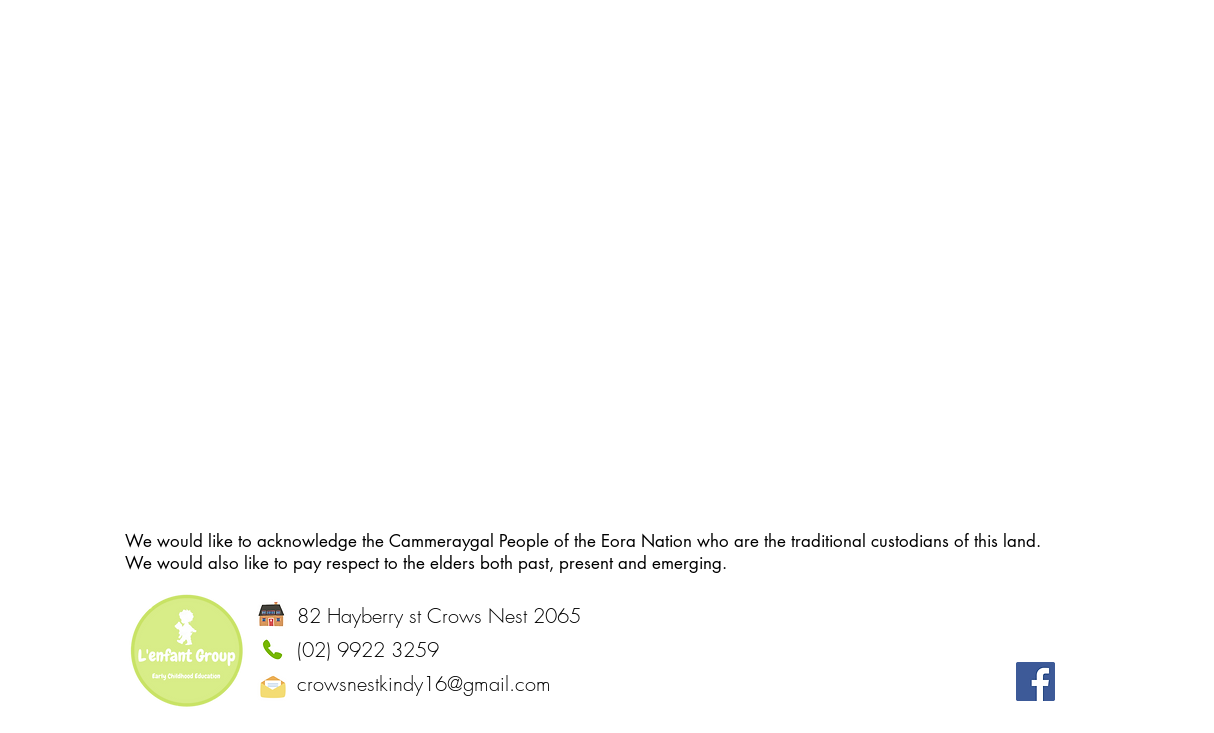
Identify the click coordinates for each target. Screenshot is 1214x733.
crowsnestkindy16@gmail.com (424, 683)
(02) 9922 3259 (368, 649)
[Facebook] (1035, 681)
